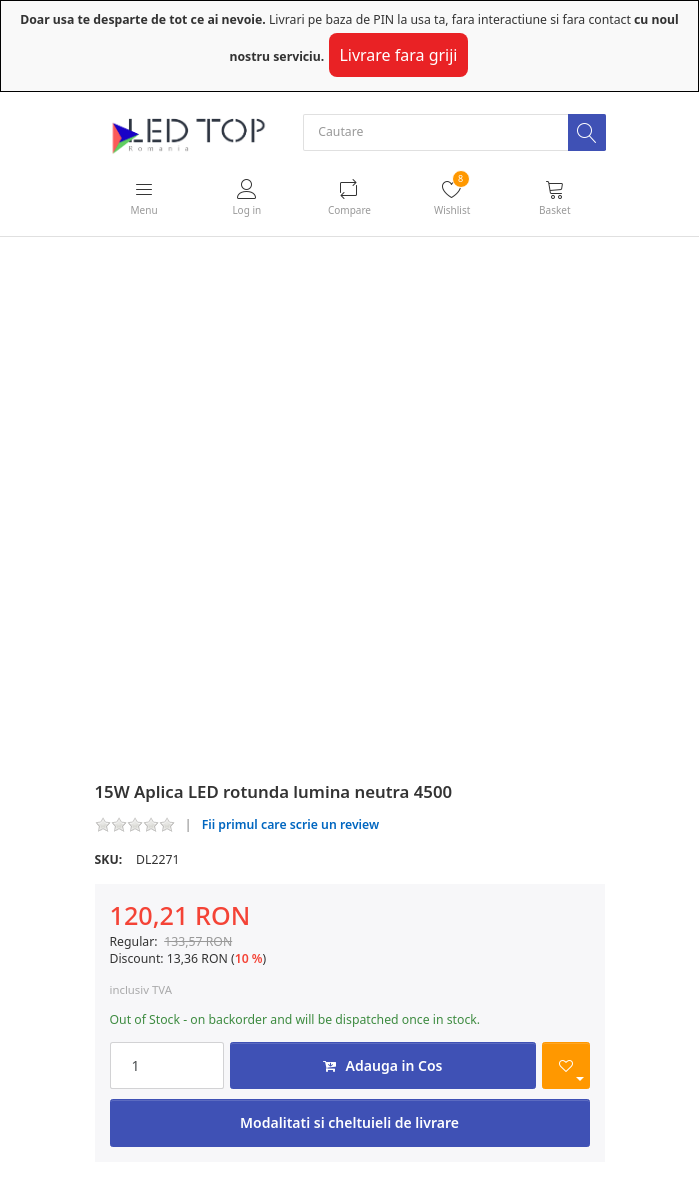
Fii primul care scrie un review (291, 824)
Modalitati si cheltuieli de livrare (349, 1122)
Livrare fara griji (398, 55)
